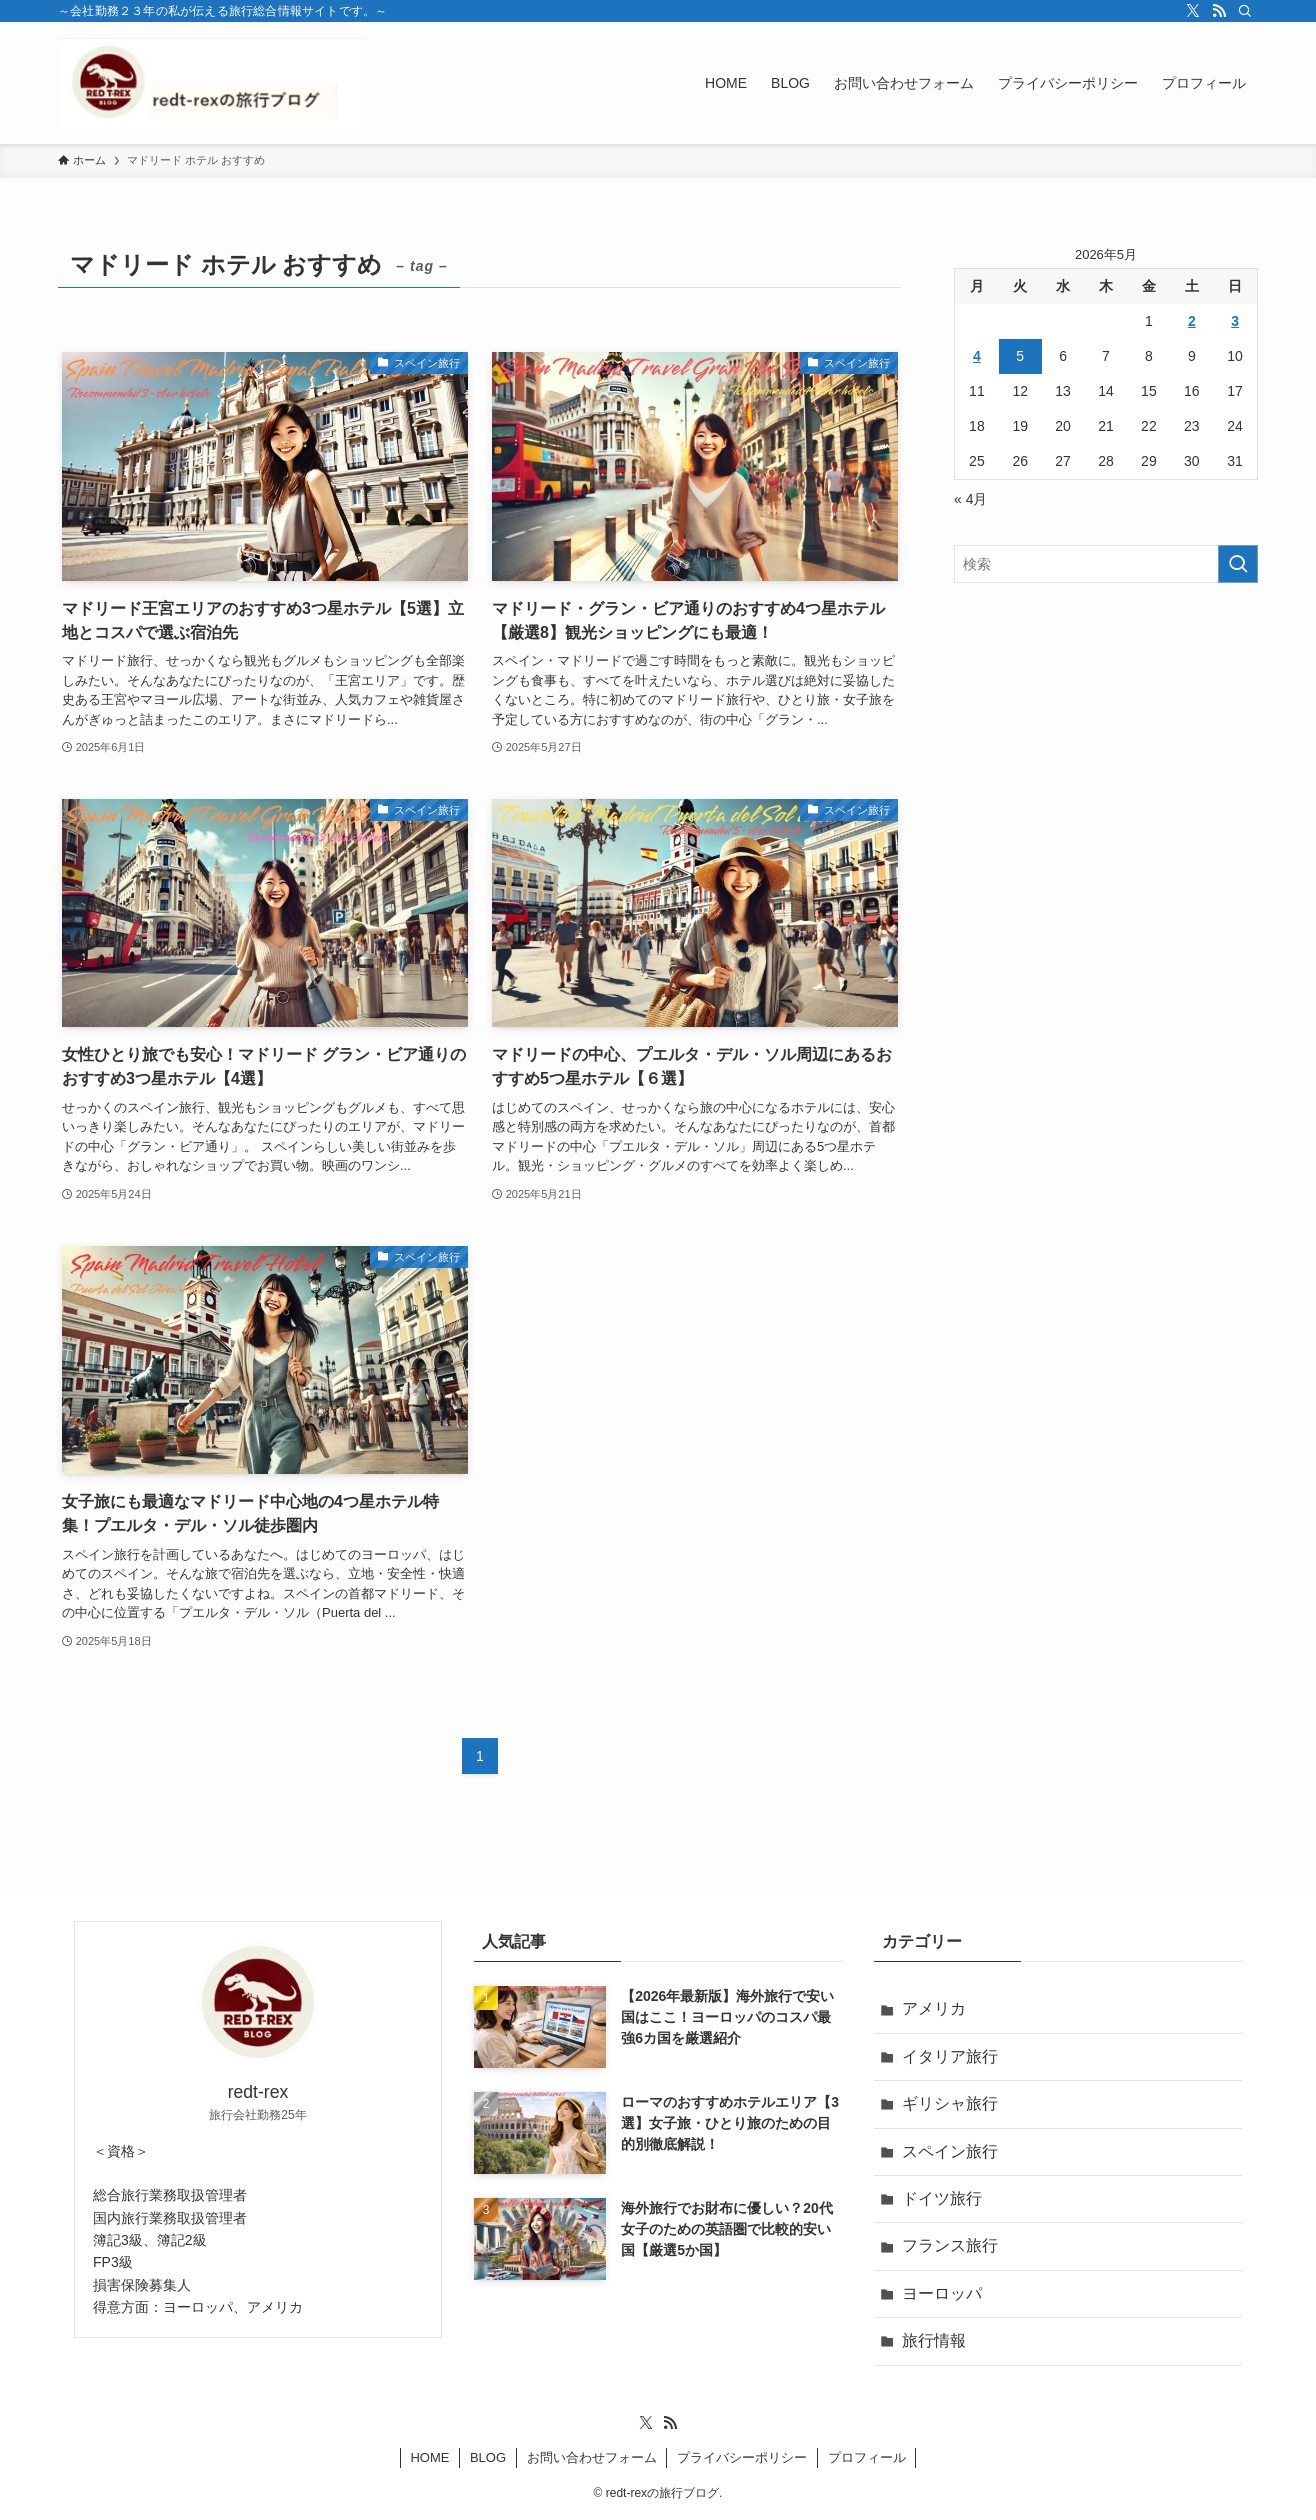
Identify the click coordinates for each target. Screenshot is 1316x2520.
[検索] (1245, 11)
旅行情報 (934, 2340)
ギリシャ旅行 (950, 2103)
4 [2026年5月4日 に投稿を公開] (977, 356)
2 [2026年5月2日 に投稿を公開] (1192, 321)
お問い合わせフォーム (592, 2457)
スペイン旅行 (950, 2151)
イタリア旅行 (950, 2056)
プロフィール (867, 2457)
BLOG (488, 2457)
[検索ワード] (1106, 564)
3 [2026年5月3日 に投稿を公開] (1235, 321)
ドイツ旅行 (942, 2198)
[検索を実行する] (1238, 564)
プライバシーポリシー (742, 2457)
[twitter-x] (1193, 11)
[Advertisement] (1106, 743)
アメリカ (934, 2008)
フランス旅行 (950, 2245)
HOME (429, 2457)
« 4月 (970, 499)
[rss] (1219, 11)
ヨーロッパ (942, 2293)
